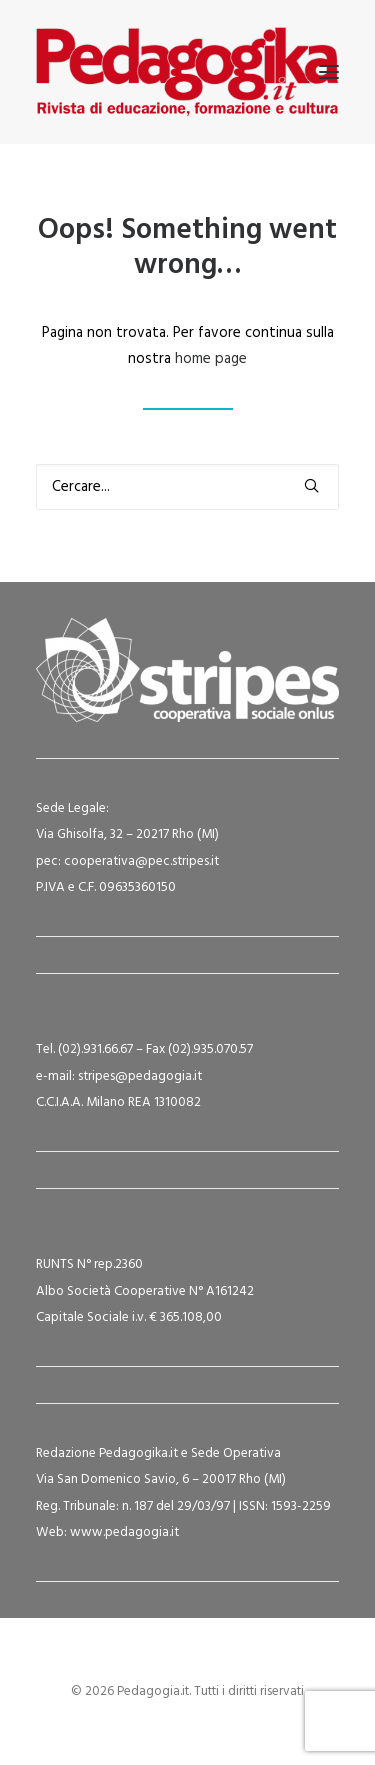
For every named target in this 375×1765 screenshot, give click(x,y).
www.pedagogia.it (124, 1532)
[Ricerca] (187, 487)
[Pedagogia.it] (187, 72)
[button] (329, 72)
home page (211, 359)
